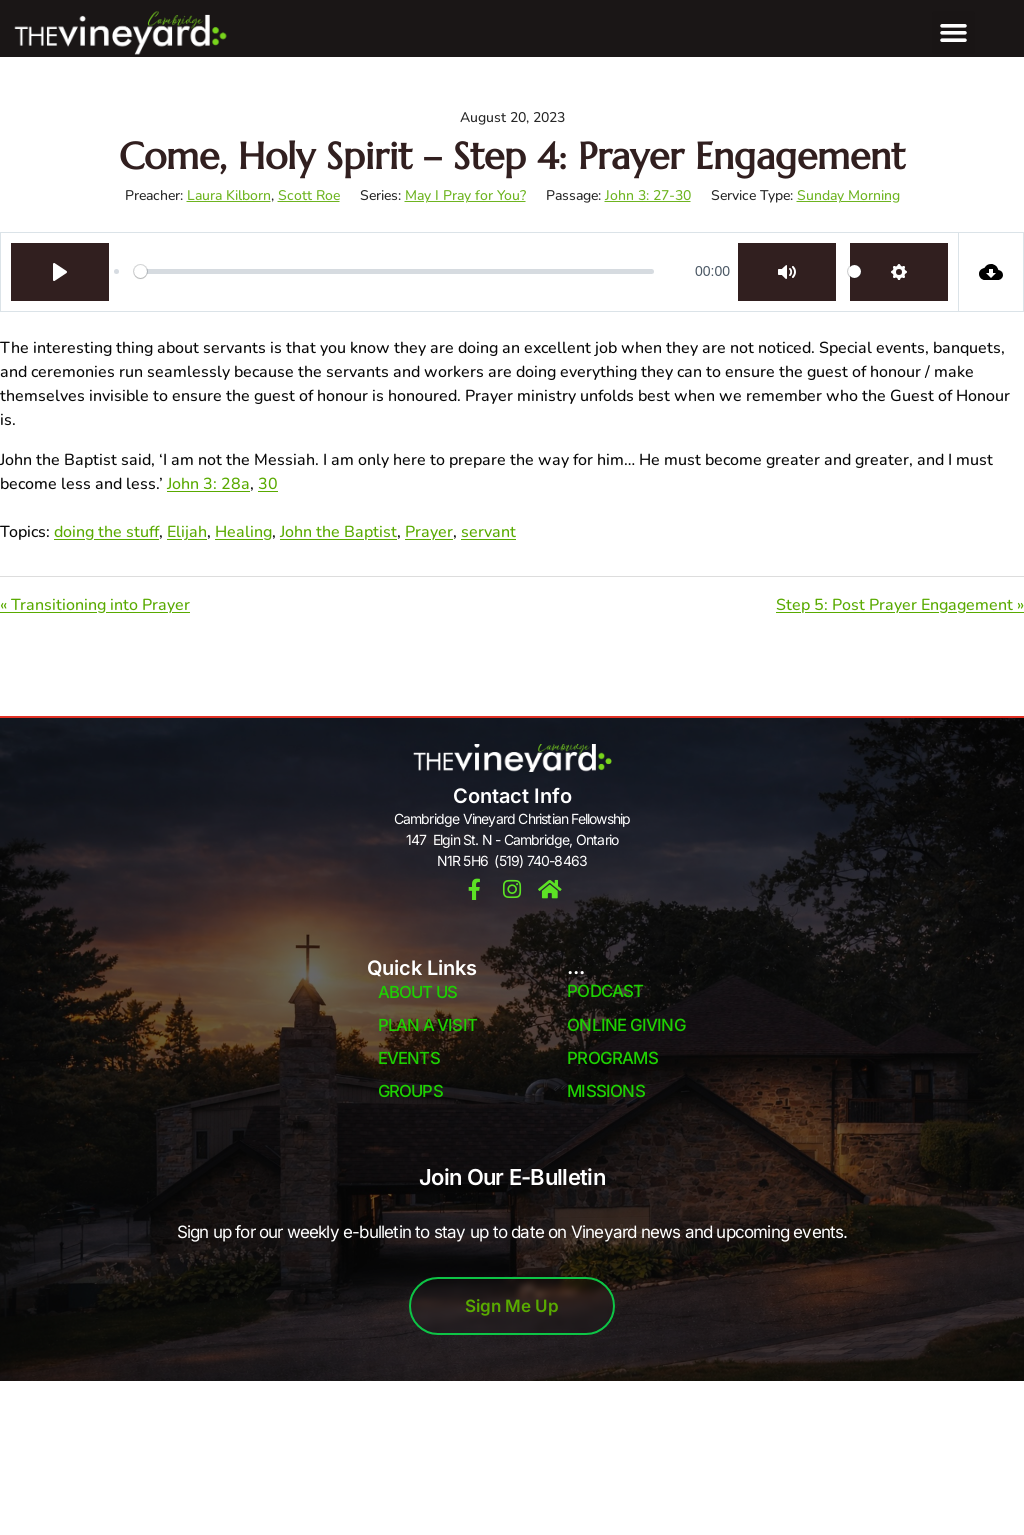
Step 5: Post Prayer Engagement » (900, 605)
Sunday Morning (848, 195)
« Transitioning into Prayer (95, 605)
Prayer (429, 532)
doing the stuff (106, 532)
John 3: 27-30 (648, 195)
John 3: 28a (208, 484)
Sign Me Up (512, 1307)
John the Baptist (338, 532)
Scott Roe (309, 195)
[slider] (394, 272)
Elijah (187, 532)
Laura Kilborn (229, 195)
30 (268, 484)
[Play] (60, 272)
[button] (954, 33)
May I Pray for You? (465, 195)
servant (488, 532)
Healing (243, 532)
